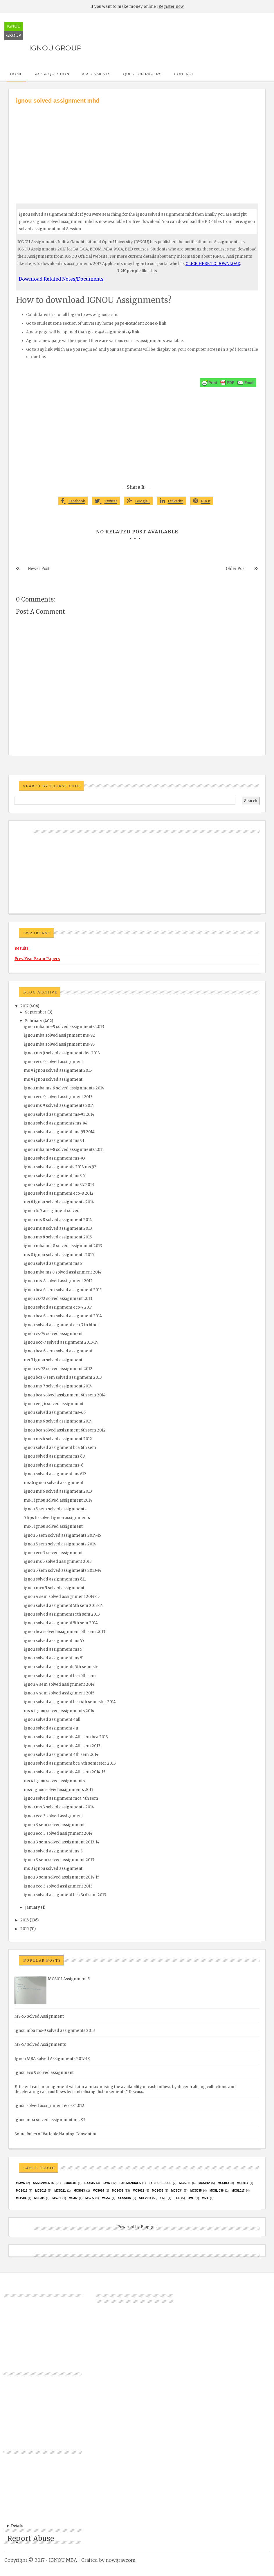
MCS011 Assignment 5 (69, 1978)
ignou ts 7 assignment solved (52, 1210)
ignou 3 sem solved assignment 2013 (59, 1859)
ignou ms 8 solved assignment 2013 (58, 1228)
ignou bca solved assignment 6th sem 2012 (65, 1430)
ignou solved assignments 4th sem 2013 (62, 1745)
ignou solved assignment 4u (51, 1728)
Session (124, 2198)
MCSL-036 (216, 2190)
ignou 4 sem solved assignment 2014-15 (62, 1596)
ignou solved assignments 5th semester (62, 1666)
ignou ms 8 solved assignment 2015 (58, 1237)
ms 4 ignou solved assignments (54, 1781)
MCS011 (185, 2183)
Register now (171, 6)
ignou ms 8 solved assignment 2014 (58, 1219)
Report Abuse (30, 2538)
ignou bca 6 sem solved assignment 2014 (63, 1316)
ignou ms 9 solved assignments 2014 (59, 1105)
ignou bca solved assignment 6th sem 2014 (65, 1395)
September (35, 1012)
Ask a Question (52, 74)
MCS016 (40, 2190)
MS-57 (106, 2198)
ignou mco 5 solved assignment (54, 1587)
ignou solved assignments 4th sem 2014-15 (64, 1772)
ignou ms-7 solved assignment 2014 (58, 1386)
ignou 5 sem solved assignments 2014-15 (62, 1535)
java (106, 2183)
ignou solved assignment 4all (52, 1719)
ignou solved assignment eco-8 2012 (58, 1193)
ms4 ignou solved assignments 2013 (58, 1789)
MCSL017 (238, 2190)
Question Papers (142, 74)
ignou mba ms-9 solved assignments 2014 (64, 1088)
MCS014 (242, 2183)
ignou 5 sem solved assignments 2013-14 (62, 1570)
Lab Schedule (160, 2183)
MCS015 (21, 2190)
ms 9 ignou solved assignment (53, 1079)
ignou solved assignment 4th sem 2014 (61, 1754)
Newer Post (39, 568)
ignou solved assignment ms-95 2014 (59, 1131)
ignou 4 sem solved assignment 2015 (59, 1693)
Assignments (96, 74)
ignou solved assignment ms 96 (54, 1175)
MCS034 (177, 2190)
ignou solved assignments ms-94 (56, 1123)
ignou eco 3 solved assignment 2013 (58, 1886)
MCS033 (157, 2190)
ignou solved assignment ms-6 (53, 1465)
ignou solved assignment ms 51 (54, 1658)
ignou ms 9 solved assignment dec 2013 (62, 1053)
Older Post (236, 568)
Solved (145, 2198)
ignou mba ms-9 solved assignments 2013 (64, 1026)
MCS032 (138, 2190)
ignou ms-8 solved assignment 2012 (58, 1280)
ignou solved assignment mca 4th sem (61, 1798)
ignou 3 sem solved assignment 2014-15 (61, 1877)
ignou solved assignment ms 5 (53, 1649)
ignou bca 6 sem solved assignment (58, 1351)
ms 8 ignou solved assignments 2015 (59, 1254)
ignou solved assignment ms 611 (55, 1579)
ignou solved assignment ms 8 (53, 1263)
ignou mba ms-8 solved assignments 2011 (64, 1149)
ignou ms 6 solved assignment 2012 (58, 1438)
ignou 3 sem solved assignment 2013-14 (62, 1842)
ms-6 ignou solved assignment (53, 1482)
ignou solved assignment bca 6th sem (60, 1447)
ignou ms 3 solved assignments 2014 (59, 1807)
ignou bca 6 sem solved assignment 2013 (63, 1377)
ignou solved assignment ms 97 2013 (59, 1184)
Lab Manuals (130, 2183)
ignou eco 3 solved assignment (53, 1816)
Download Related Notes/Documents (61, 279)
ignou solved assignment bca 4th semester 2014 (70, 1701)
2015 (24, 1928)
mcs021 (60, 2190)
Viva (205, 2198)
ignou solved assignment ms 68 (54, 1456)
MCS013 (223, 2183)
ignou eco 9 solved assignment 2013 (58, 1096)
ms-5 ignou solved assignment (53, 1526)
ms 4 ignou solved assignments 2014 (59, 1710)
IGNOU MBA (63, 2560)
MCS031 (117, 2190)
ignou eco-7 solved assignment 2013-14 (61, 1342)
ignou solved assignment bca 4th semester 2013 (70, 1763)
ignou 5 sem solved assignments (55, 1509)
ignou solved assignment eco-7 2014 (58, 1307)
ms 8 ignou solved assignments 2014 (59, 1202)
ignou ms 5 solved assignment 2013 (58, 1561)
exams (89, 2183)
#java (20, 2183)
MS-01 (57, 2198)
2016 (24, 1920)
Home (16, 74)
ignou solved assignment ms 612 (55, 1474)
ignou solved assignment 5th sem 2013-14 (63, 1605)
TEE (177, 2198)
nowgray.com (121, 2560)
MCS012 (204, 2183)
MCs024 (98, 2190)
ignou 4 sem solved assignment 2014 (59, 1684)
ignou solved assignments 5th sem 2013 (62, 1614)
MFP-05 (39, 2198)
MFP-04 (21, 2198)
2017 (24, 1006)
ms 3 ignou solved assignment (53, 1868)
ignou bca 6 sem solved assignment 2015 (63, 1289)
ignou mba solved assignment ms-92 (59, 1035)
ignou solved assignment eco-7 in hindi (61, 1324)
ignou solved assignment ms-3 (53, 1851)
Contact (184, 74)
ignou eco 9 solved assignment (53, 1061)
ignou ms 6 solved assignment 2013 (58, 1491)
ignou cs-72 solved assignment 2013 (58, 1298)
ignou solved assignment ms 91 (54, 1140)
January (32, 1907)
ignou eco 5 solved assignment (53, 1552)
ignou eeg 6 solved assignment (54, 1403)
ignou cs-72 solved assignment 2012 (58, 1368)
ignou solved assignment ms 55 (54, 1640)
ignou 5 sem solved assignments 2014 (60, 1544)
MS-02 (73, 2198)
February (33, 1020)
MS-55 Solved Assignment (39, 2016)
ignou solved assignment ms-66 (55, 1412)
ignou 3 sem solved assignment (54, 1824)
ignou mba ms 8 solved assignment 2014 (63, 1272)
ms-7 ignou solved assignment (53, 1360)
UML (191, 2198)
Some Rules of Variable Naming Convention (56, 2134)
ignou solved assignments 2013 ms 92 (60, 1167)
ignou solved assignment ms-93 (54, 1158)
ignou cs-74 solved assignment (53, 1333)
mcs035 (196, 2190)
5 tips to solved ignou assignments (57, 1517)
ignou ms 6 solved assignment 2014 (58, 1421)
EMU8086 (70, 2183)
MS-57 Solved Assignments (40, 2044)
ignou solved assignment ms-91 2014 (59, 1114)
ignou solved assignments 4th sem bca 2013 (66, 1736)
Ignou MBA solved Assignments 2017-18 (52, 2058)
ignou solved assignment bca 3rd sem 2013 (65, 1894)
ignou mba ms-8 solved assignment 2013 (63, 1245)
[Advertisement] (137, 148)
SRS (163, 2198)
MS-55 (89, 2198)
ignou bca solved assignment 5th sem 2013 (64, 1631)
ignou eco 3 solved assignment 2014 (58, 1833)
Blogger (148, 2226)
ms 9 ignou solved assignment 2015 (58, 1070)
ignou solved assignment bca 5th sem (60, 1675)
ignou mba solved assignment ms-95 (59, 1044)
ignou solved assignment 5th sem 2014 (61, 1623)
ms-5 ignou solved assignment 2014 (58, 1500)
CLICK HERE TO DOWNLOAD (212, 263)
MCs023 (79, 2190)
